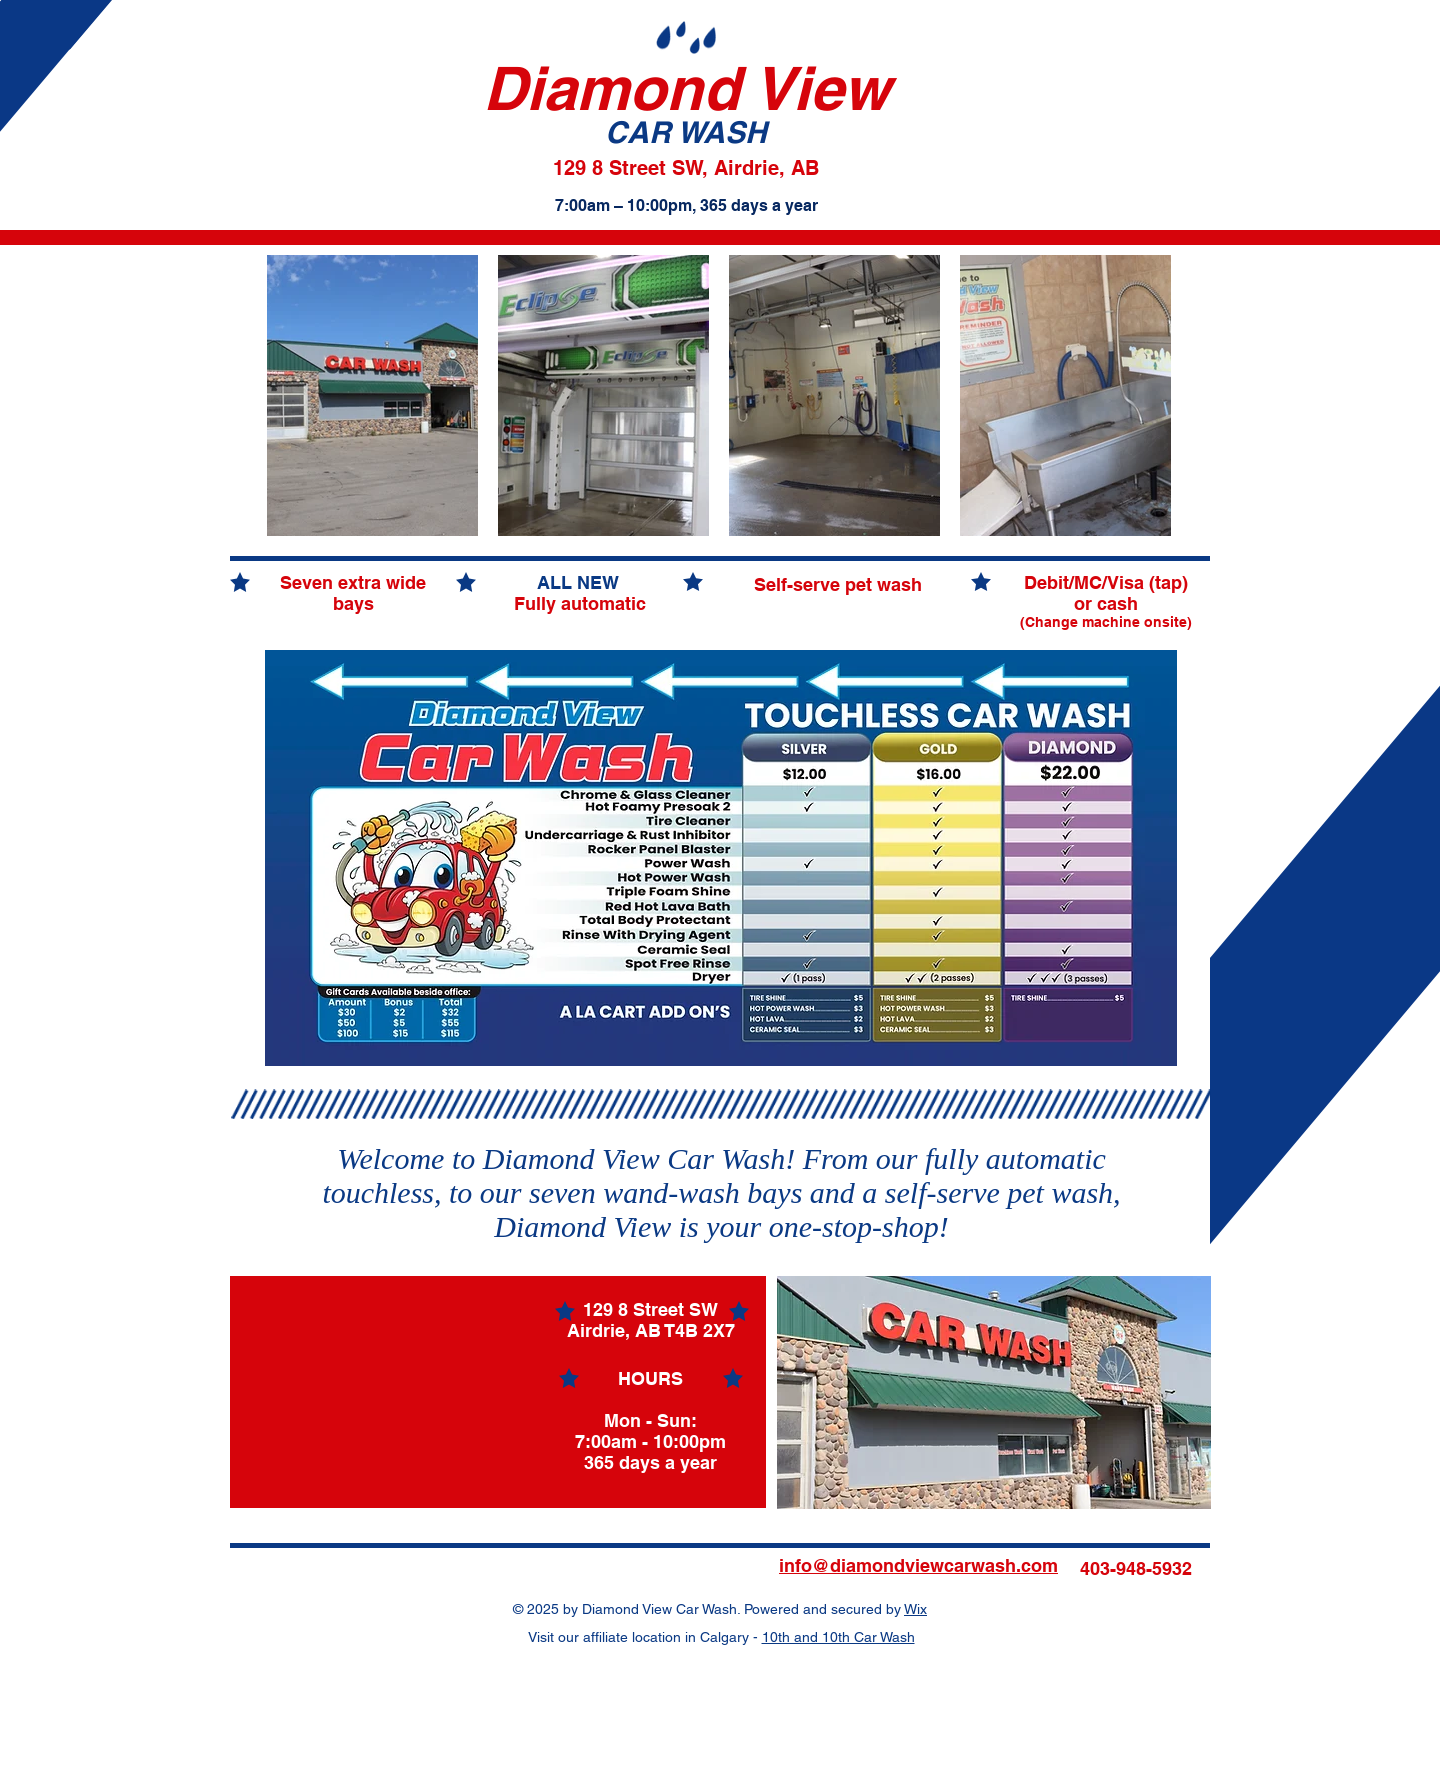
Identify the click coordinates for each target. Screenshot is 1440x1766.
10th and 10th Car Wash (838, 1637)
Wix (915, 1609)
